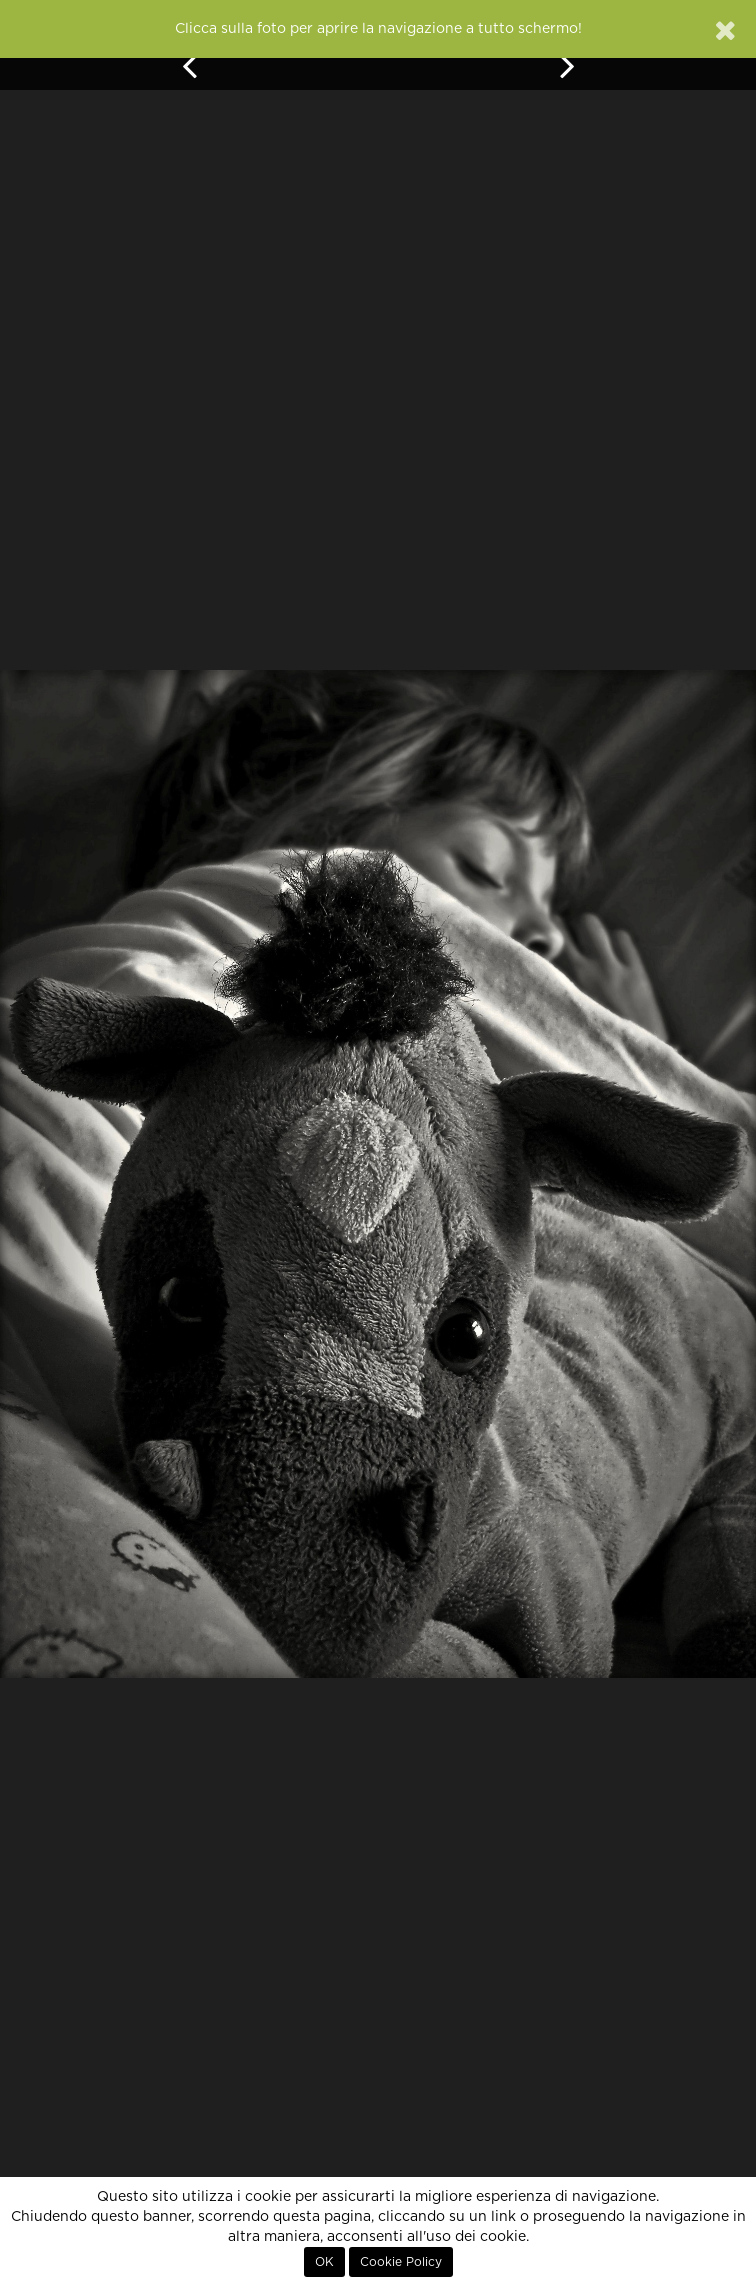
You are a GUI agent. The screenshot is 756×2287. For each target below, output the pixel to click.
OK (324, 2262)
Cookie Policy (401, 2262)
